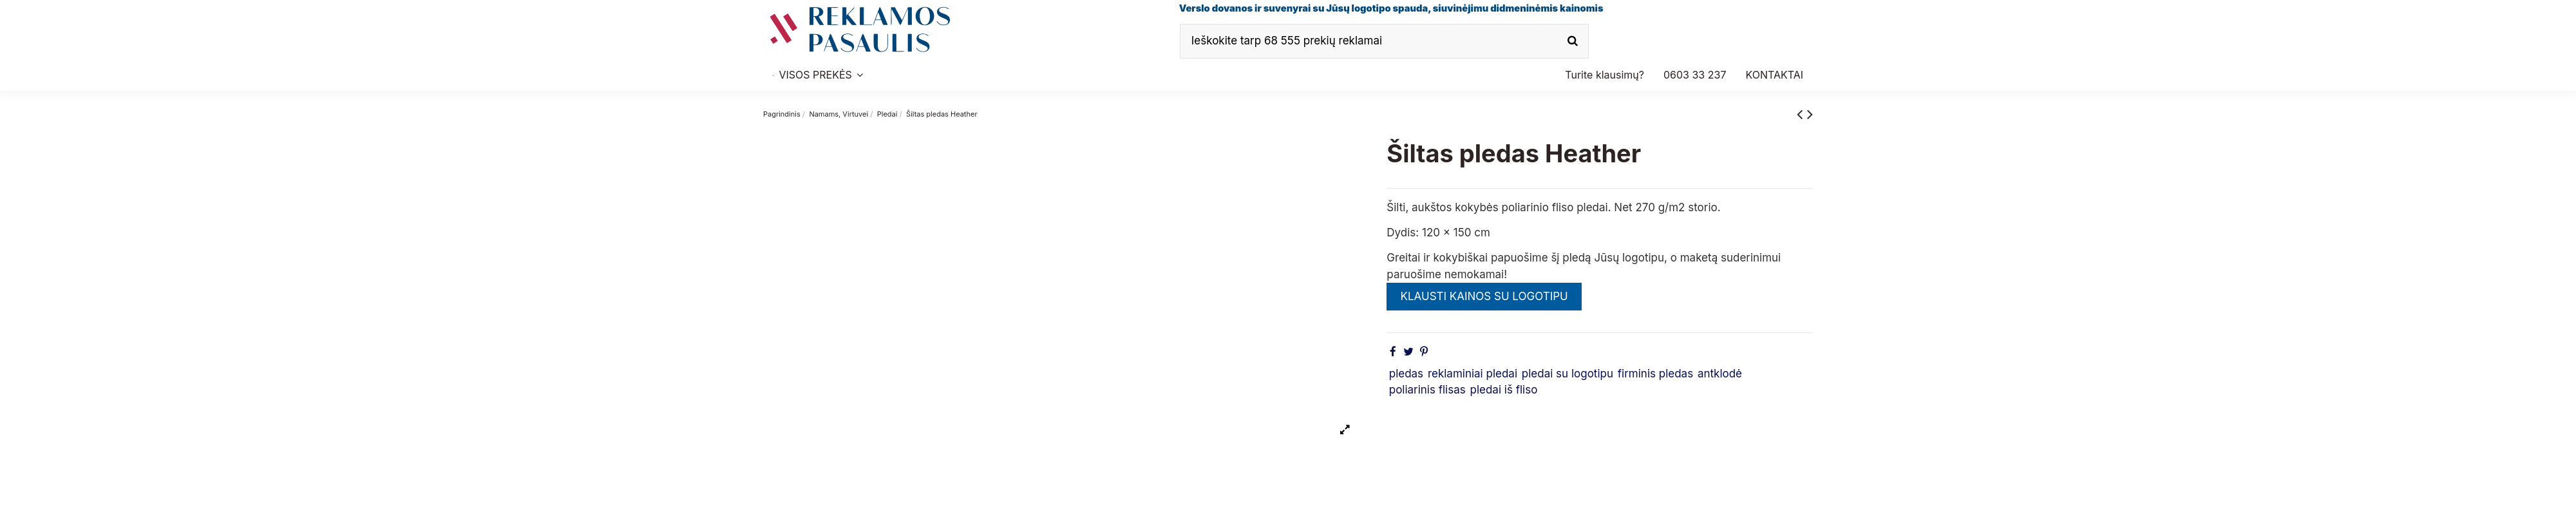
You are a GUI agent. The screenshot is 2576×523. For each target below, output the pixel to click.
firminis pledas (1655, 373)
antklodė (1720, 373)
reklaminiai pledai (1472, 373)
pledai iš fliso (1504, 389)
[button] (1695, 75)
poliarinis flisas (1427, 389)
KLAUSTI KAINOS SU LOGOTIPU (1484, 296)
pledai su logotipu (1567, 373)
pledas (1406, 373)
